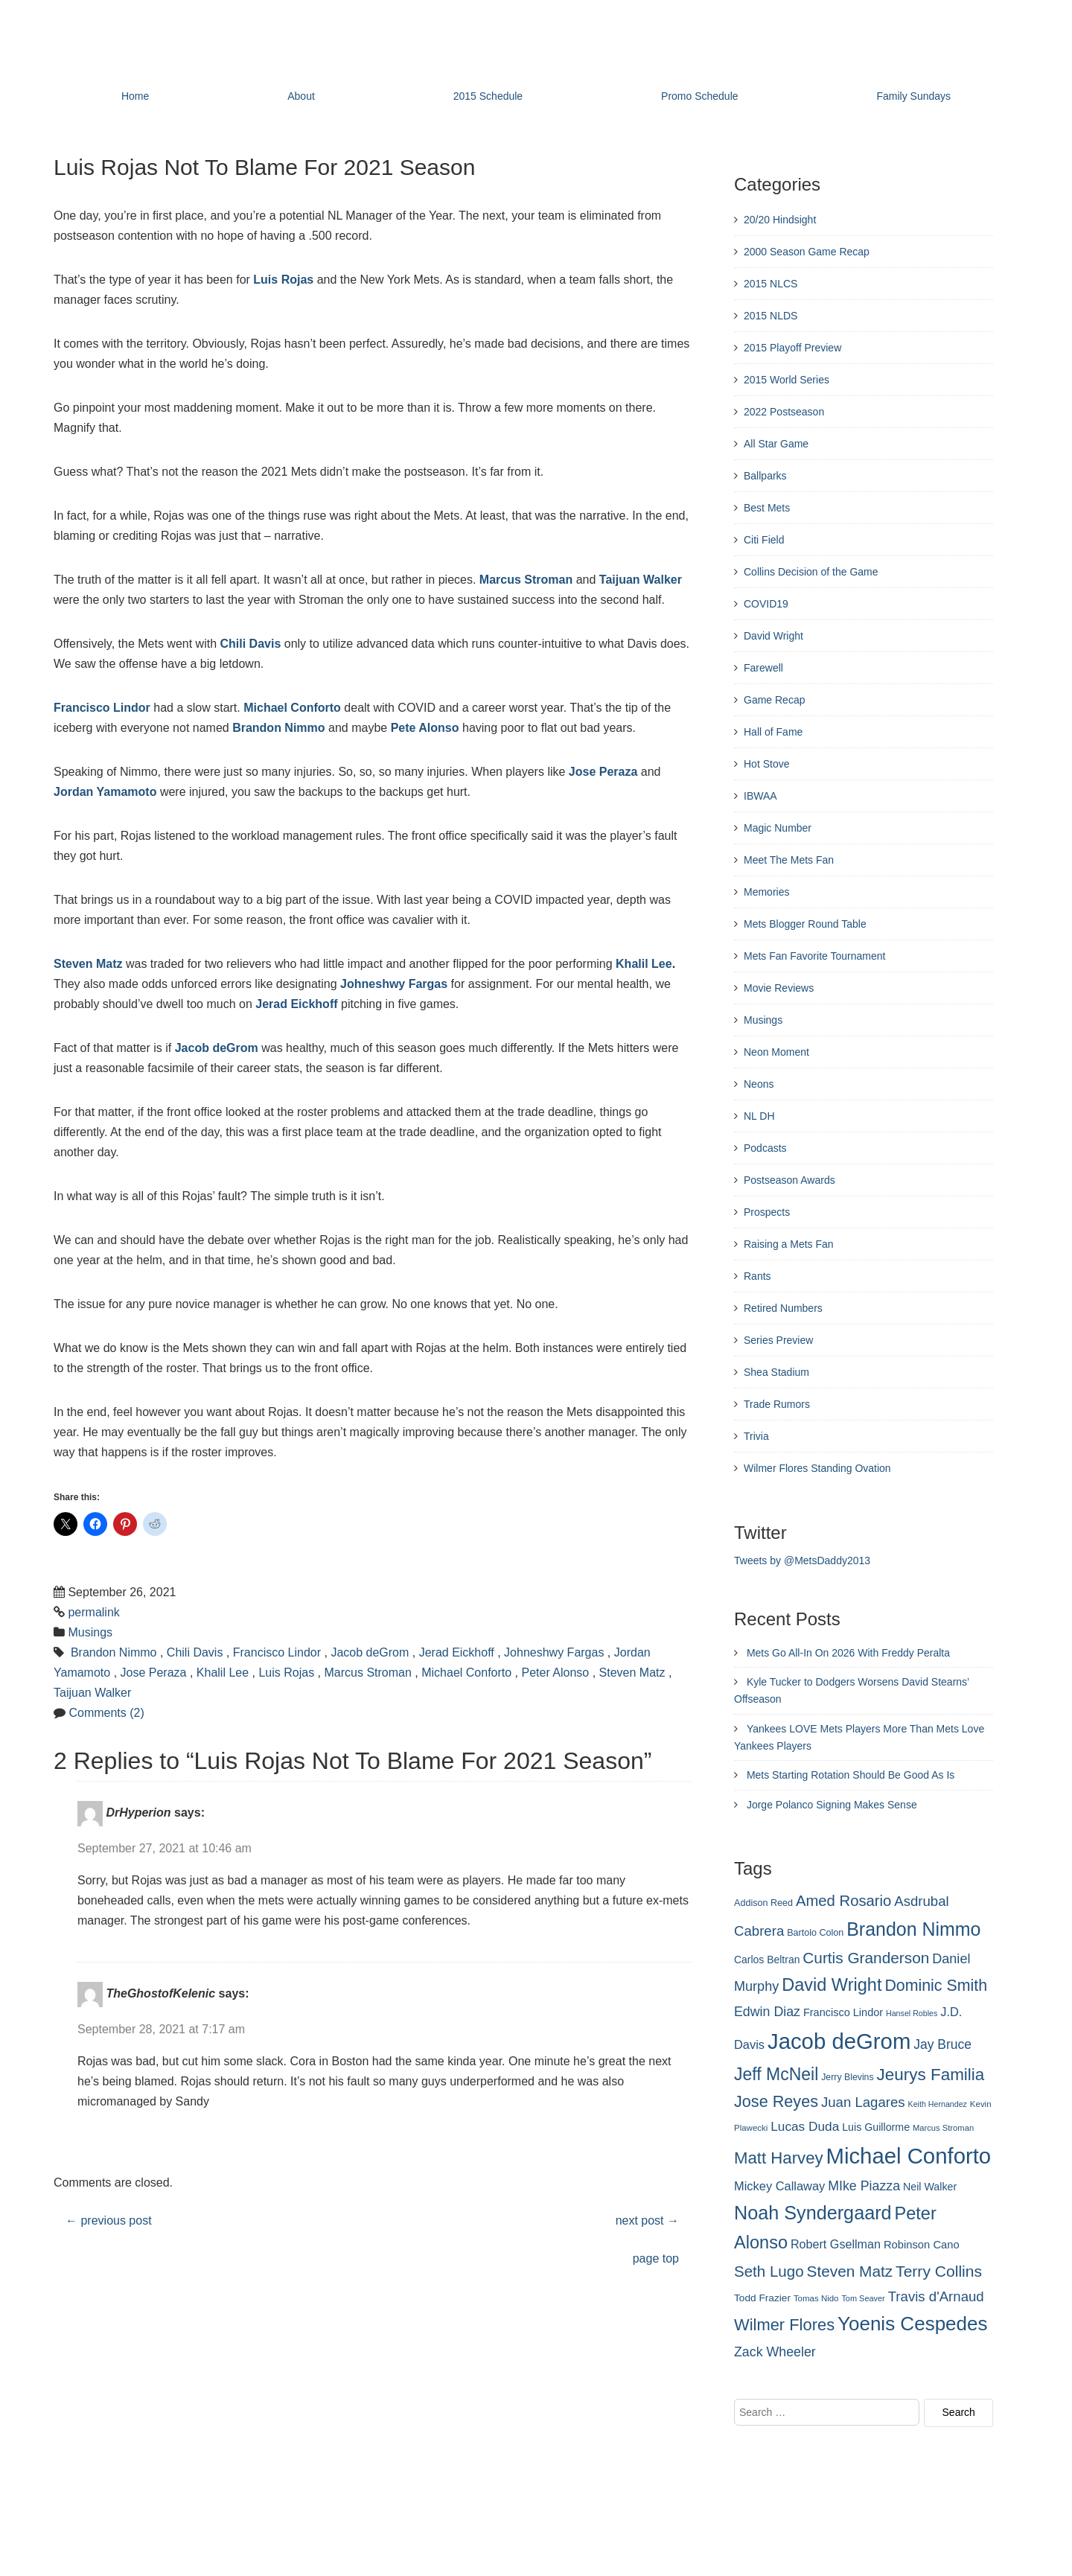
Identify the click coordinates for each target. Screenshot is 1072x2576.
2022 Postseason (784, 412)
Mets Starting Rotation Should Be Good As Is (850, 1775)
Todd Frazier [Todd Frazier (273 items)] (762, 2298)
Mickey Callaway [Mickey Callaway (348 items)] (779, 2186)
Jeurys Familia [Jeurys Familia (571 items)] (931, 2074)
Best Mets (767, 508)
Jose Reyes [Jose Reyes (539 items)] (776, 2101)
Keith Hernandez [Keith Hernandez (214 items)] (937, 2104)
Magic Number (777, 828)
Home (135, 96)
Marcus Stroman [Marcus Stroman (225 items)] (943, 2127)
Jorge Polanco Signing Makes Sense (832, 1805)
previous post (109, 2220)
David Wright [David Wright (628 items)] (831, 1985)
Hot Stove (766, 764)
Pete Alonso (425, 727)
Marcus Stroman (525, 579)
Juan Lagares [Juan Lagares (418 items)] (863, 2102)
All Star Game (776, 444)
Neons (758, 1084)
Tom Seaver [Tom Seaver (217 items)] (862, 2298)
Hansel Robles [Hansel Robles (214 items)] (911, 2013)
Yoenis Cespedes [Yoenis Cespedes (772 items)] (913, 2323)
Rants (757, 1276)
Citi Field (764, 540)
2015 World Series (786, 380)
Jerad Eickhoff (296, 1004)
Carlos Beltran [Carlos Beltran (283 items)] (767, 1960)
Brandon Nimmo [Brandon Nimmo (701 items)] (913, 1929)
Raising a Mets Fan (789, 1244)
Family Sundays (913, 96)
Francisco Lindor (102, 707)
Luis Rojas (283, 279)
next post (647, 2220)
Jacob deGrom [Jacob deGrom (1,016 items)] (839, 2041)
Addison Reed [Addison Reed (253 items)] (763, 1903)
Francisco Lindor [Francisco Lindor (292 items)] (843, 2012)
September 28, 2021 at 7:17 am (161, 2029)
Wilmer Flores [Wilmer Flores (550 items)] (784, 2324)
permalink (93, 1612)
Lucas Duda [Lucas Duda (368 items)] (804, 2126)
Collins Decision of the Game (811, 572)
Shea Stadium (776, 1372)
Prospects (767, 1212)
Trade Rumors (777, 1404)
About (301, 96)
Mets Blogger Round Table (805, 924)
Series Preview (778, 1340)
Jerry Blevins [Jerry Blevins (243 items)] (847, 2077)
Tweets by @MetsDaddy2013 (802, 1560)
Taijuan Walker (640, 579)
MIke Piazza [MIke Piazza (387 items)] (864, 2185)
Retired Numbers (783, 1308)
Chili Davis (250, 643)
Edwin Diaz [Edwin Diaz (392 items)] (767, 2011)
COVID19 (766, 604)
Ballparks (765, 476)
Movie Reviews (779, 988)
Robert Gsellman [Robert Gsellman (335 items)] (836, 2244)
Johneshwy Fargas (393, 984)
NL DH (759, 1116)
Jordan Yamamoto (105, 791)
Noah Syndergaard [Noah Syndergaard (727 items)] (813, 2212)
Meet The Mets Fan (789, 860)
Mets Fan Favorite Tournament (814, 956)
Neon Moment (776, 1052)
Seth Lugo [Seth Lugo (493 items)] (769, 2271)
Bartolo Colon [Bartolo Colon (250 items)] (815, 1933)
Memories (766, 892)
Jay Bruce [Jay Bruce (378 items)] (942, 2044)
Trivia (756, 1436)
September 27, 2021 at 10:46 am (164, 1848)
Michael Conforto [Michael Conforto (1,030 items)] (908, 2155)
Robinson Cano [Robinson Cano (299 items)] (922, 2245)
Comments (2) (106, 1712)
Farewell (763, 668)
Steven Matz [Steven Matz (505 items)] (850, 2271)
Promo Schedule (699, 96)
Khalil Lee (644, 963)
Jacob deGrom (216, 1048)
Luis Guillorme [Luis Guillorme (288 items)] (876, 2127)
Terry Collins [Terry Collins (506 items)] (939, 2271)
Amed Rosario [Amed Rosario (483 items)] (843, 1901)
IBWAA (760, 796)
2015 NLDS (770, 316)
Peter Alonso (556, 1672)
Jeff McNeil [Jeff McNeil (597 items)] (776, 2074)
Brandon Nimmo (278, 727)
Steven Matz (88, 963)
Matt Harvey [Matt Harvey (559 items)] (778, 2158)
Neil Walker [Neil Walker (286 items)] (930, 2187)
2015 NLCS (770, 284)
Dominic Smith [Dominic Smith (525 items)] (935, 1986)
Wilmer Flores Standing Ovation (817, 1468)
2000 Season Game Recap (807, 252)
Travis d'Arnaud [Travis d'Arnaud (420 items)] (936, 2296)
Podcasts (765, 1148)
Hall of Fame (773, 732)
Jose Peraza (603, 771)
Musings (90, 1632)
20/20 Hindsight (780, 220)
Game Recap (774, 700)
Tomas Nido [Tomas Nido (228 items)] (816, 2298)
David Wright (773, 636)
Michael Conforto (292, 707)
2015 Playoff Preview (792, 348)
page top (656, 2258)
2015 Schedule (488, 96)
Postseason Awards (789, 1180)
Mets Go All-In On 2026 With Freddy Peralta (848, 1653)
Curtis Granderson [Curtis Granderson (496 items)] (866, 1957)
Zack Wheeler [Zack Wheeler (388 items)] (775, 2351)
